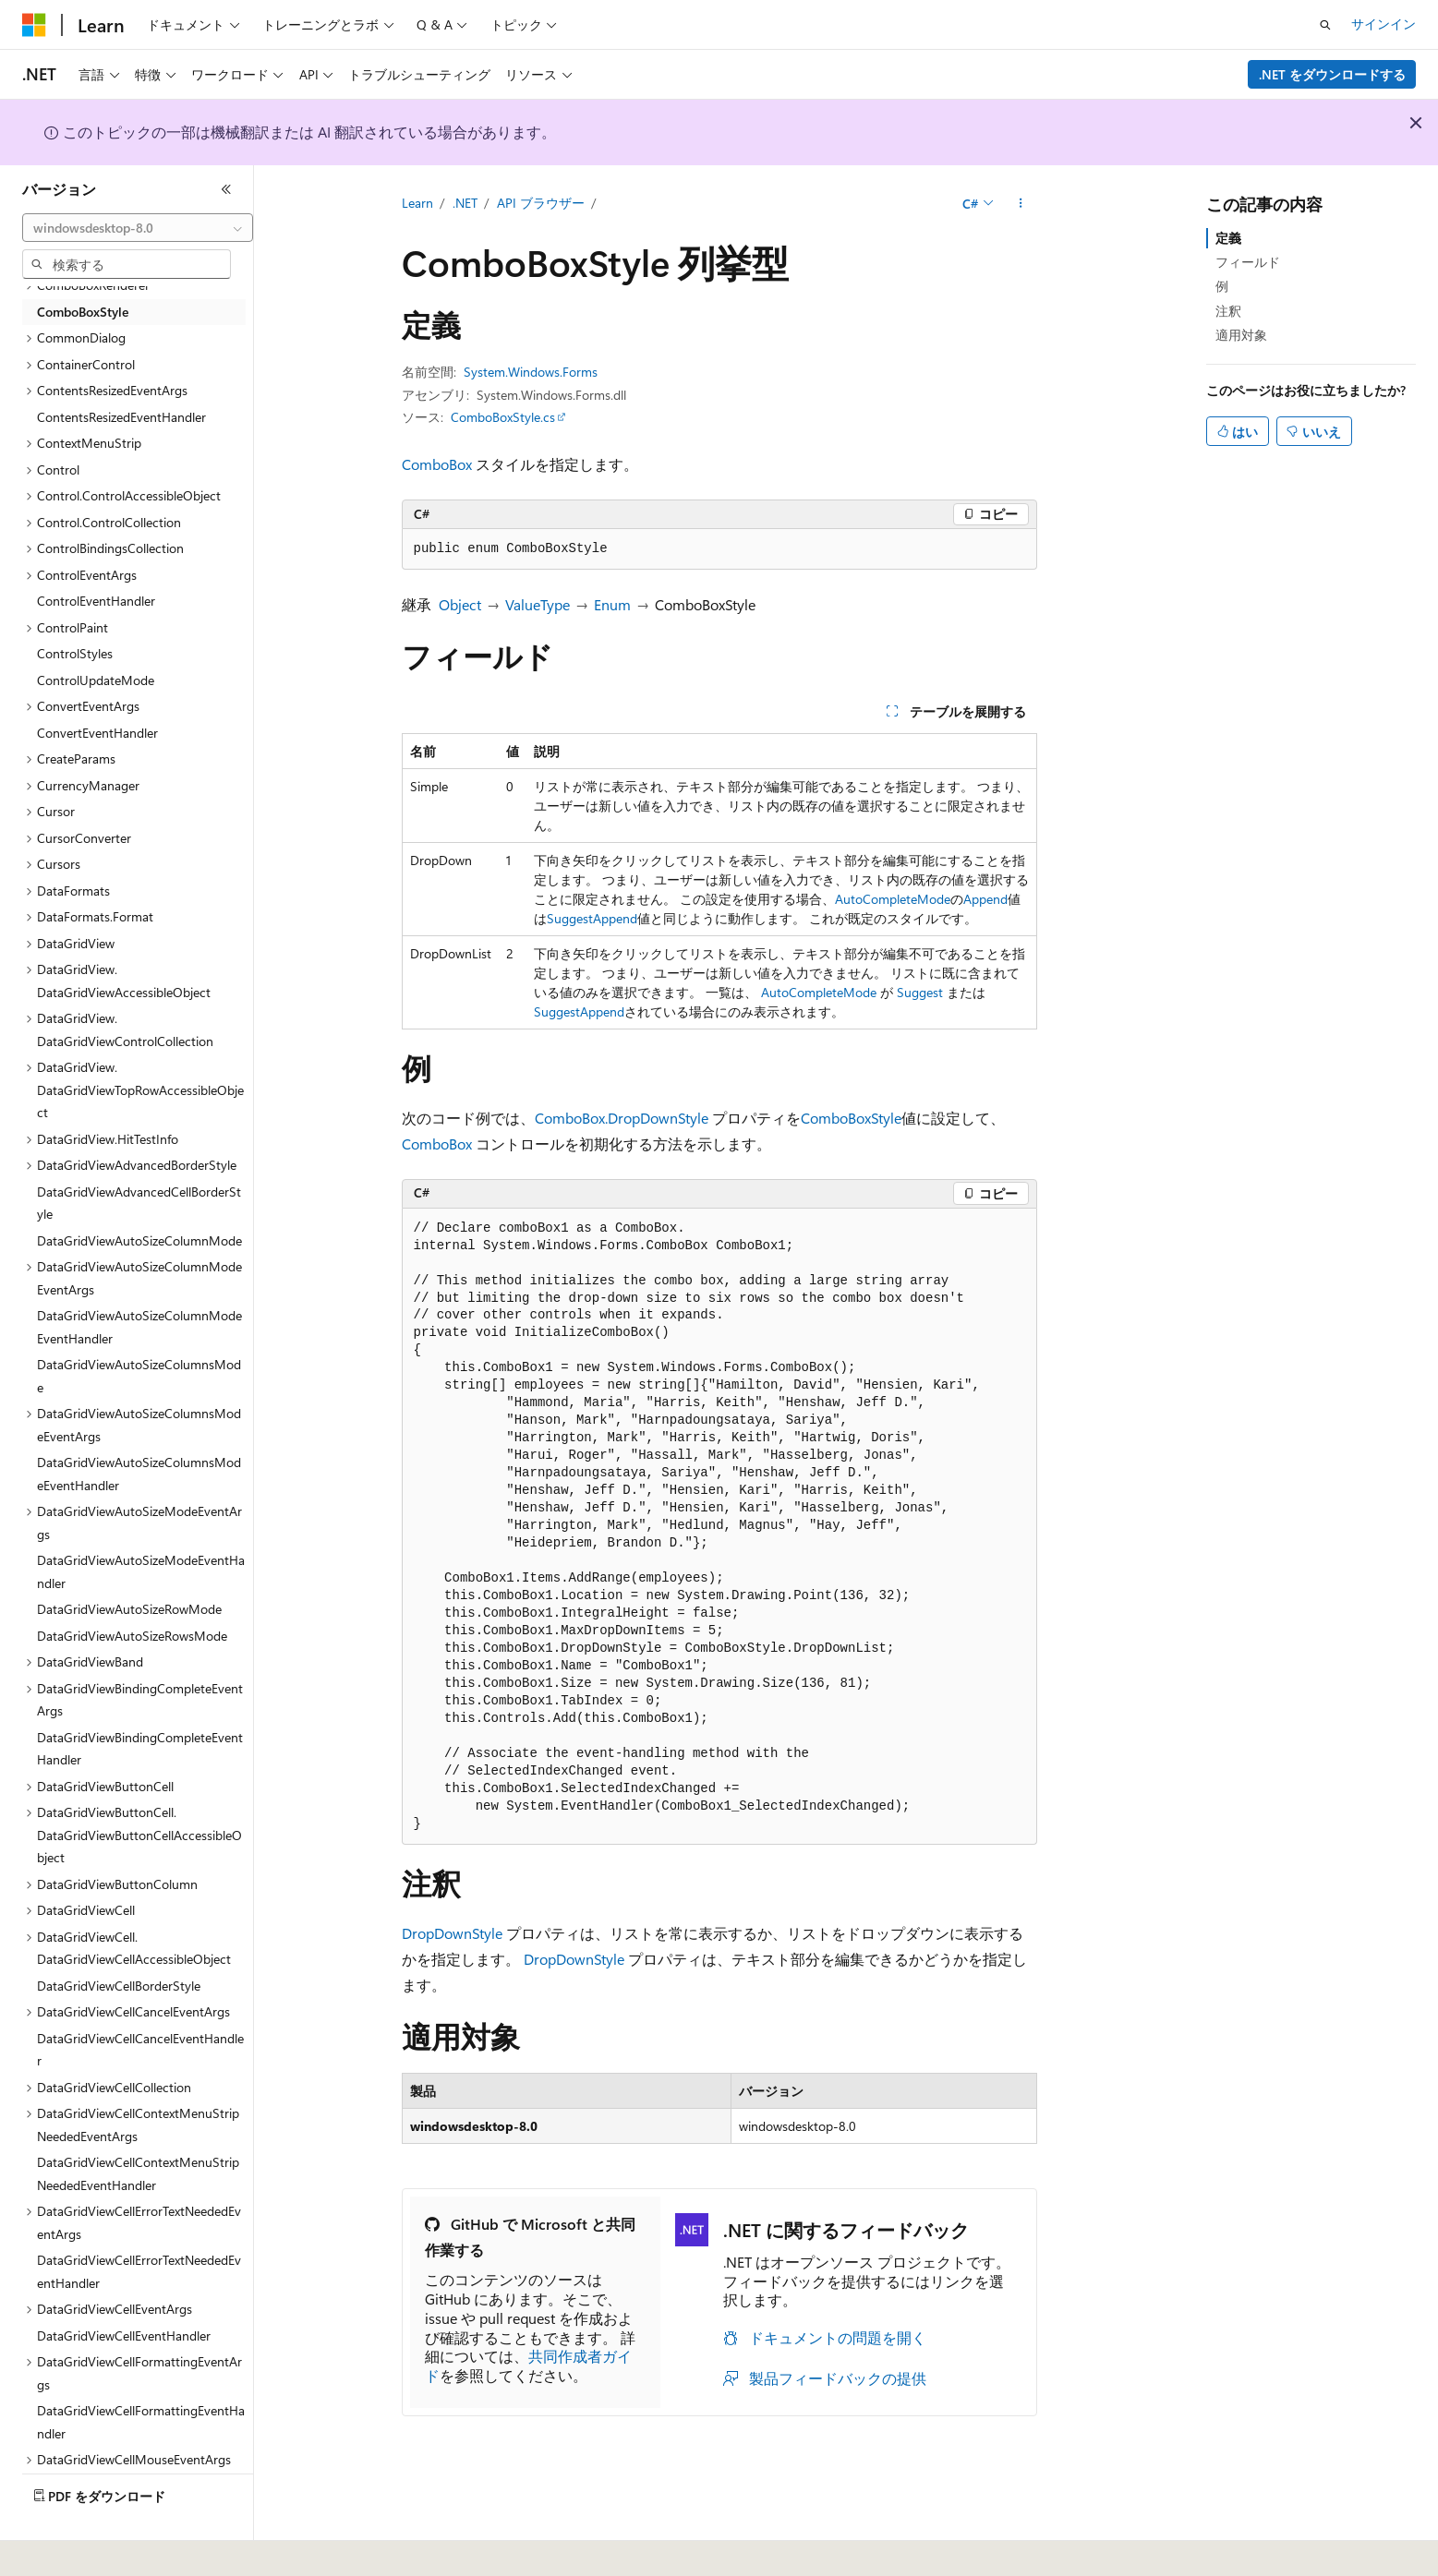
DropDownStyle (452, 1933)
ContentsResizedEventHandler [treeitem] (121, 417)
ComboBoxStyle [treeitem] (82, 311)
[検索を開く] (1325, 25)
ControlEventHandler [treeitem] (96, 600)
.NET (465, 202)
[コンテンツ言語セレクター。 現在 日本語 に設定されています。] (60, 2549)
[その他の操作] (1020, 204)
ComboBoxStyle (851, 1117)
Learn (417, 202)
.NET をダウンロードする (1332, 74)
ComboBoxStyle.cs (503, 417)
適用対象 (1241, 334)
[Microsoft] (34, 25)
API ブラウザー (541, 202)
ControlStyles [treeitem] (75, 653)
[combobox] (137, 228)
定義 (1228, 238)
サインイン (1383, 23)
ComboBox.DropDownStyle (621, 1117)
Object (460, 604)
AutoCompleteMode (892, 899)
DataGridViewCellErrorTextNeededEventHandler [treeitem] (139, 2271)
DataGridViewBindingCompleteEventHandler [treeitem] (140, 1748)
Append (985, 899)
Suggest (920, 992)
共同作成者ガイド (528, 2365)
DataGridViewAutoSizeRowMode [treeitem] (129, 1609)
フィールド (1247, 262)
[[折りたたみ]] (226, 189)
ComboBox (437, 464)
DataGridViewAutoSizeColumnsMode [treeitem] (139, 1375)
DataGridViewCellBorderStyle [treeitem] (118, 1985)
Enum (612, 604)
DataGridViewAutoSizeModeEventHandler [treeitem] (141, 1571)
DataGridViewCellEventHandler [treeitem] (124, 2335)
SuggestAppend (592, 918)
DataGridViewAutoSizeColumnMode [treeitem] (139, 1240)
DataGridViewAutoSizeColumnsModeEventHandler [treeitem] (139, 1473)
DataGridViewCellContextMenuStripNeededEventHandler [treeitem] (138, 2173)
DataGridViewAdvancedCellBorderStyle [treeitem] (139, 1203)
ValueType (537, 604)
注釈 (1228, 310)
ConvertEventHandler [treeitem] (97, 732)
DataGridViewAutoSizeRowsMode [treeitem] (132, 1635)
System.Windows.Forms (531, 371)
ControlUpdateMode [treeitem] (95, 680)
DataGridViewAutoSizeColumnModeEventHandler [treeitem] (139, 1326)
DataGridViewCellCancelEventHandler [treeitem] (140, 2049)
